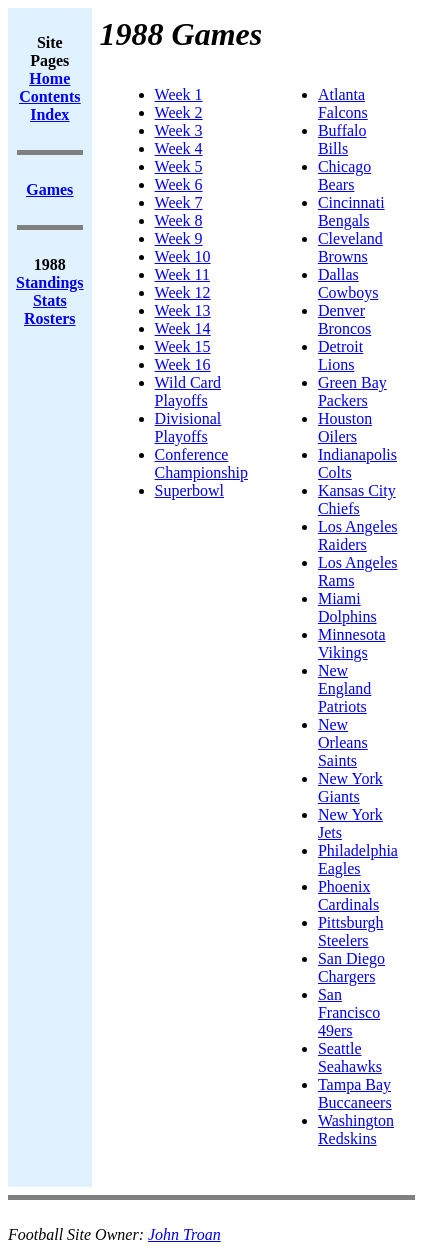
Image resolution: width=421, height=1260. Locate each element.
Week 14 (183, 328)
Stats (50, 300)
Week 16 (183, 364)
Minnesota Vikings (352, 643)
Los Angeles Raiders (358, 535)
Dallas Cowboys (348, 283)
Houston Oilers (345, 427)
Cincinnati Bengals (351, 211)
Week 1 (179, 94)
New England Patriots (344, 688)
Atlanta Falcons (343, 103)
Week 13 (183, 310)
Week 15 (183, 346)
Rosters (50, 318)
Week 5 (179, 166)
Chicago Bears (344, 175)
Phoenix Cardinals (348, 895)
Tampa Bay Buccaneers (355, 1093)
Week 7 (179, 202)
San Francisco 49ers (349, 1012)
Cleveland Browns (350, 247)
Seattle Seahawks (350, 1057)
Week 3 (179, 130)
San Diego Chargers (351, 967)
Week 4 (179, 148)
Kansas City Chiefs (357, 499)
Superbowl (189, 490)
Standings (50, 282)
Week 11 (182, 274)
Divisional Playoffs (188, 427)
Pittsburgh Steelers (351, 931)
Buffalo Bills (342, 139)
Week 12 (183, 292)
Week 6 (179, 184)
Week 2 (179, 112)
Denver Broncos (344, 319)
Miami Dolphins (347, 607)
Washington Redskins (356, 1129)
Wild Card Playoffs (188, 391)
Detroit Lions (340, 355)
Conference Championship (201, 463)
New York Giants (350, 787)
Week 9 (179, 238)
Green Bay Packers (352, 391)
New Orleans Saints (343, 742)
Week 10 (183, 256)
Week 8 (179, 220)
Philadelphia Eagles (358, 859)
